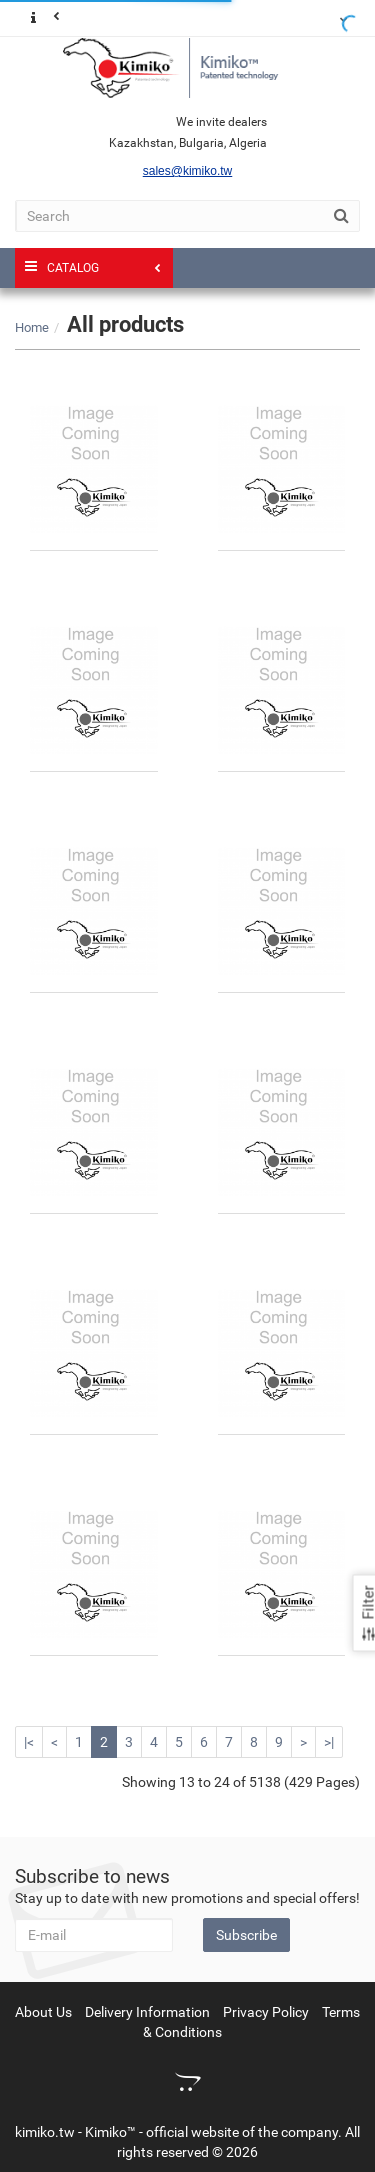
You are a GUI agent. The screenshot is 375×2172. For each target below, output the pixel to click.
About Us (43, 2012)
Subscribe (246, 1935)
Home (32, 327)
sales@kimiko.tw (188, 171)
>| (329, 1742)
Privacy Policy (266, 2012)
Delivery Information (147, 2012)
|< (29, 1742)
